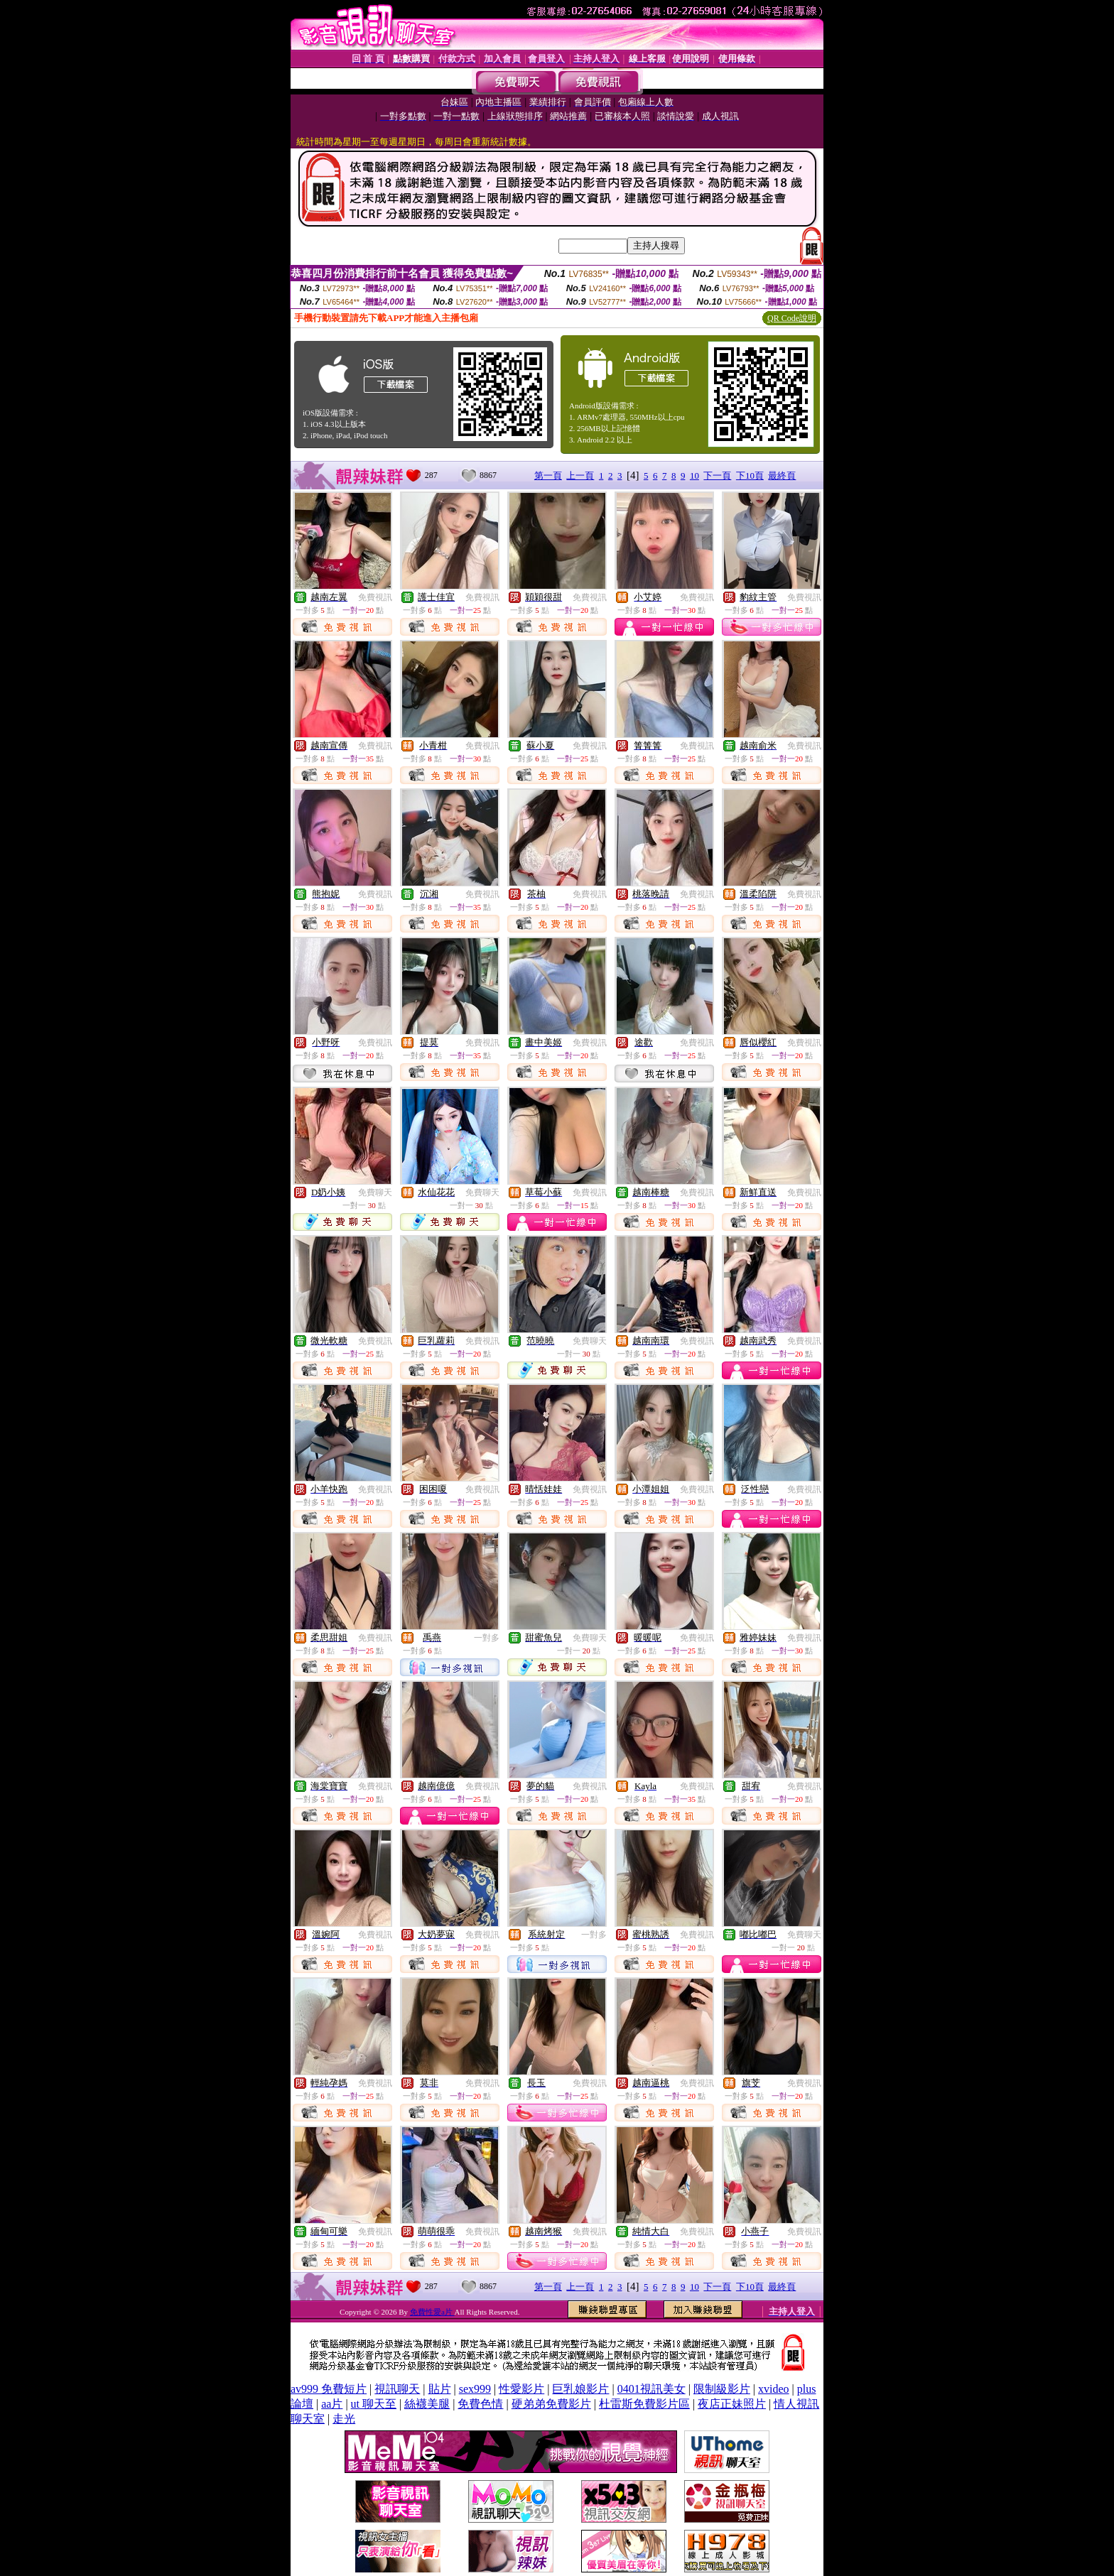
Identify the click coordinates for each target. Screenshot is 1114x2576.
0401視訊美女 (651, 2389)
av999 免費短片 (329, 2389)
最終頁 (782, 475)
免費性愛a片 (432, 2312)
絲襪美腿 (427, 2404)
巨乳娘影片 (580, 2389)
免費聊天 (375, 1192)
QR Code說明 (791, 318)
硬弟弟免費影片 (551, 2404)
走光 (343, 2419)
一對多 (486, 1638)
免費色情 (480, 2404)
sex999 (475, 2389)
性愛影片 (521, 2389)
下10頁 (750, 475)
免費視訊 (375, 597)
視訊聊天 (397, 2389)
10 (694, 475)
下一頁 (717, 475)
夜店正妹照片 (732, 2404)
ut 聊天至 (373, 2404)
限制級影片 (721, 2389)
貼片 (439, 2389)
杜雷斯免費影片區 (644, 2404)
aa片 (331, 2404)
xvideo (773, 2389)
